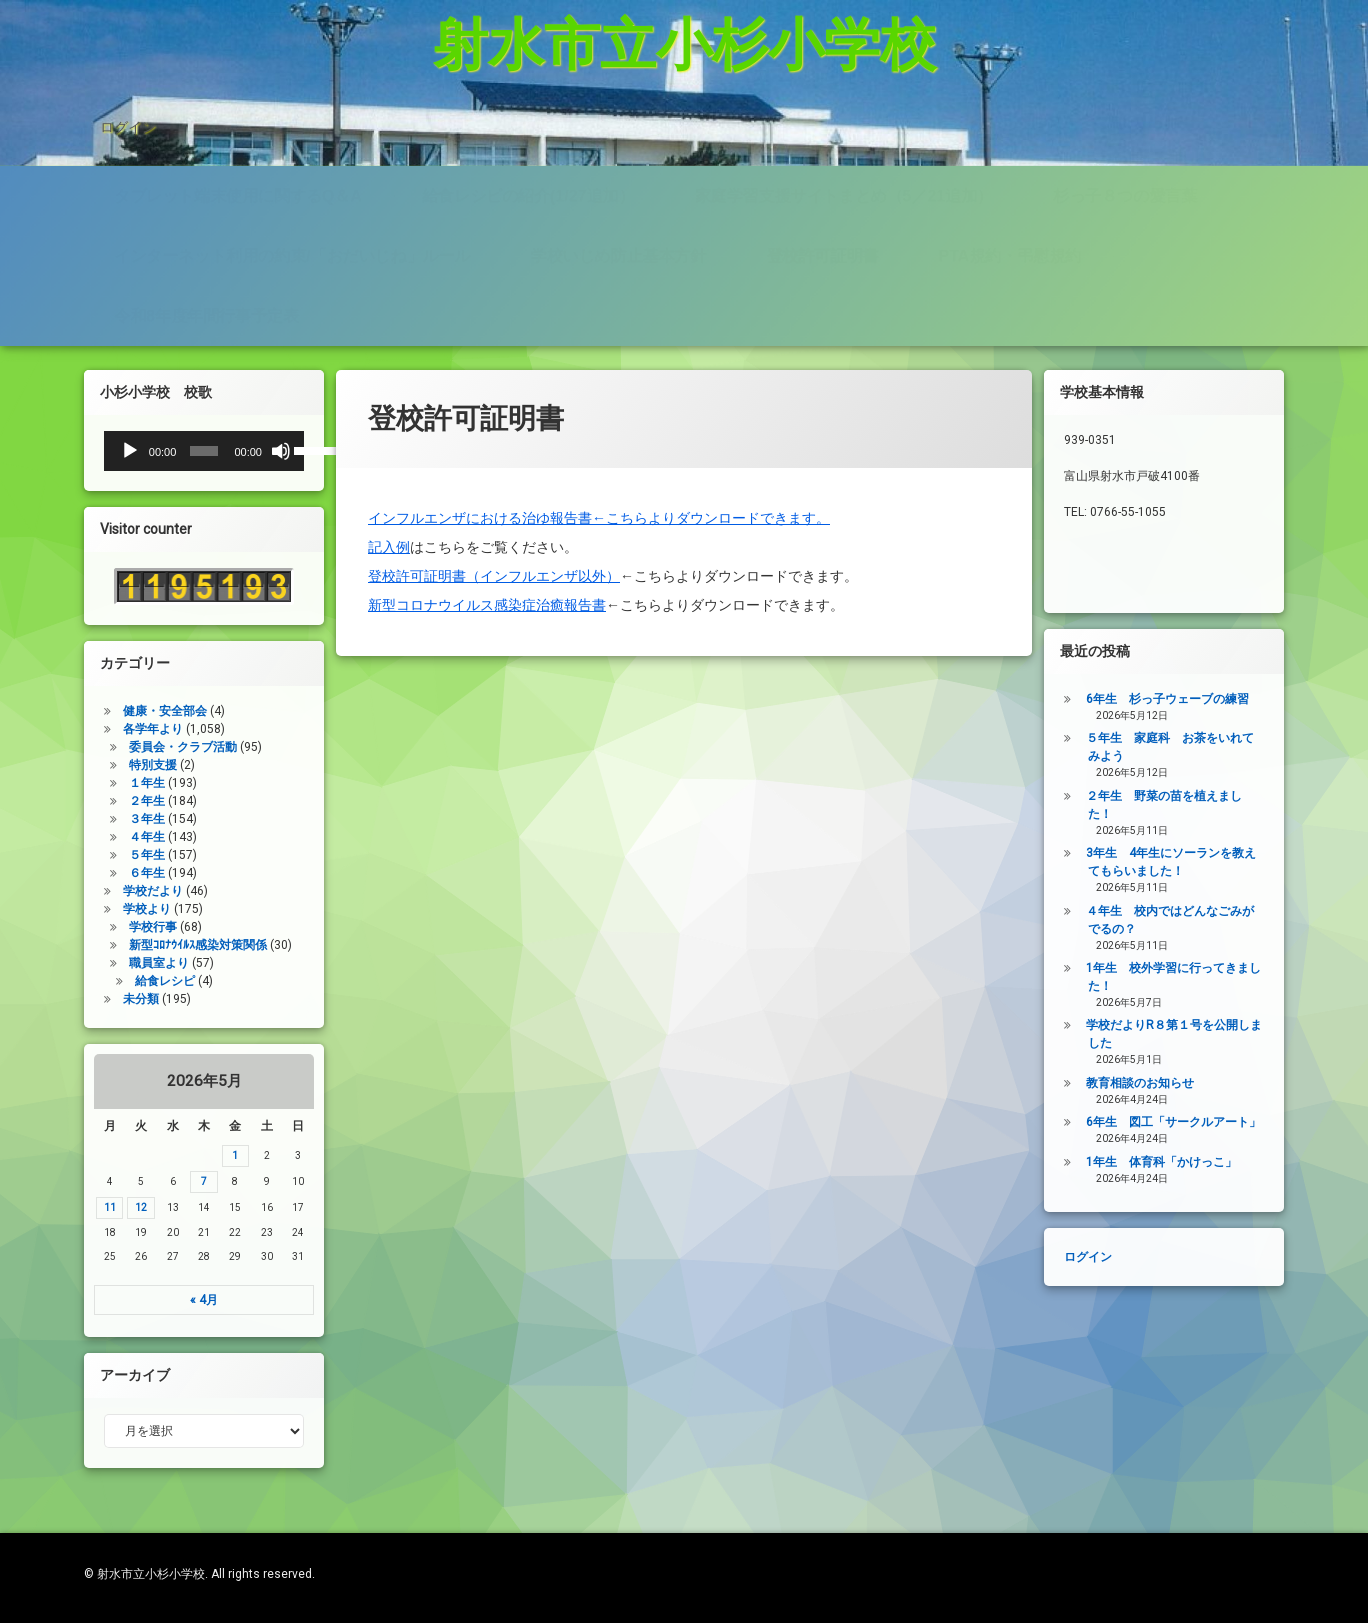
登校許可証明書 (822, 196)
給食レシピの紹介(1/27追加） (528, 135)
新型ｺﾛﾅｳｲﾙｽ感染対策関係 (161, 917)
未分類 (104, 975)
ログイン (128, 74)
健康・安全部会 (128, 666)
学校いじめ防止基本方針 (618, 196)
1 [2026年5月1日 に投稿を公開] (199, 1155)
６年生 (110, 840)
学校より (110, 878)
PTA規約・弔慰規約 (1009, 196)
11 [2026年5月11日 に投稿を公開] (73, 1207)
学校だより (116, 859)
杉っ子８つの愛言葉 (1125, 135)
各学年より (116, 685)
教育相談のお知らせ (1177, 1083)
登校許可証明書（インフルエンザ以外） (494, 532)
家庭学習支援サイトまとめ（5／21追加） (843, 135)
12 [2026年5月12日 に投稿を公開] (105, 1207)
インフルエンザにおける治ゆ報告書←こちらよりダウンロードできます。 (599, 474)
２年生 (110, 762)
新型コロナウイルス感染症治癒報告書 (487, 561)
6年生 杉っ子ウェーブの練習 (1204, 699)
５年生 (110, 820)
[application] (167, 451)
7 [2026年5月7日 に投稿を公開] (167, 1181)
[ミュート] (245, 451)
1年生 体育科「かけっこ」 (1198, 1162)
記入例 (389, 503)
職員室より (122, 936)
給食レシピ (128, 955)
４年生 (110, 801)
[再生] (93, 451)
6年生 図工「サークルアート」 (1210, 1122)
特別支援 (116, 724)
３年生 (110, 782)
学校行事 (116, 898)
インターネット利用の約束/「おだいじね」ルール (292, 196)
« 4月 (167, 1300)
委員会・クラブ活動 (146, 705)
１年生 (110, 743)
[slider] (167, 451)
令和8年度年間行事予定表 (206, 257)
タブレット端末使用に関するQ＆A (238, 135)
